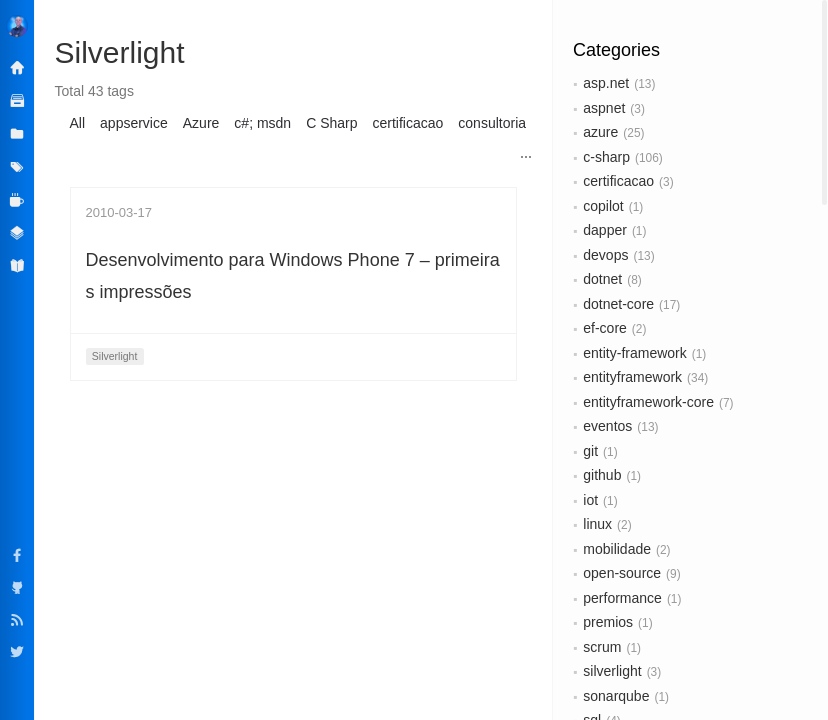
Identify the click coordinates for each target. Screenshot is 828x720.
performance (622, 598)
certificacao (618, 181)
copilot (603, 206)
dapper (605, 230)
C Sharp (331, 123)
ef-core (605, 328)
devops (605, 255)
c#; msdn (262, 123)
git (590, 451)
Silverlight (115, 356)
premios (608, 622)
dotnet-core (618, 304)
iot (590, 500)
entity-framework (634, 353)
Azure (201, 123)
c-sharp (606, 157)
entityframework (632, 377)
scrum (602, 647)
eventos (607, 426)
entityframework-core (648, 402)
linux (597, 524)
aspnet (604, 108)
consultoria (492, 123)
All (78, 123)
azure (600, 132)
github (602, 475)
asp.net (606, 83)
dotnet (602, 279)
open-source (622, 573)
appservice (134, 123)
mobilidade (617, 549)
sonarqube (616, 696)
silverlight (612, 671)
